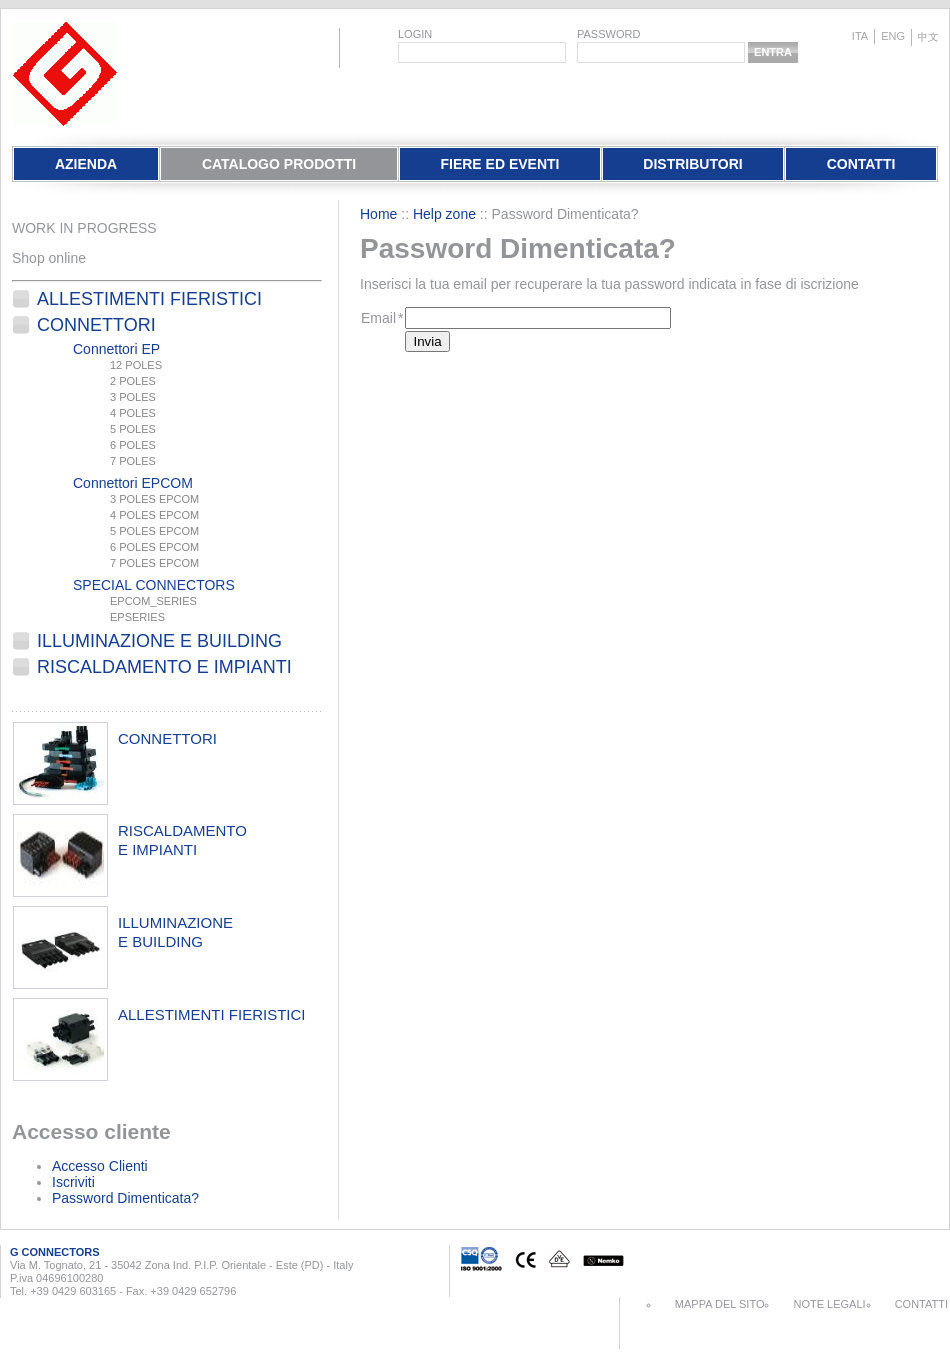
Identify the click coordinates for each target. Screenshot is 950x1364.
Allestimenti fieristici (149, 299)
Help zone (444, 214)
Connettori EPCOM (133, 483)
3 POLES (133, 397)
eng (893, 36)
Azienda (86, 164)
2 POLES (133, 381)
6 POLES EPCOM (154, 547)
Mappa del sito (720, 1304)
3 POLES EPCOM (154, 499)
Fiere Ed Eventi (499, 164)
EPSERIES (137, 617)
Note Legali (829, 1304)
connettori (167, 738)
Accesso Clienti (100, 1166)
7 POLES (133, 461)
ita (860, 36)
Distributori (692, 164)
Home (378, 214)
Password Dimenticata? (125, 1198)
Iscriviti (73, 1182)
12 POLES (136, 365)
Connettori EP (116, 349)
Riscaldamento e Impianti (164, 667)
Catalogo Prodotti (279, 164)
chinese (928, 37)
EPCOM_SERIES (153, 601)
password (608, 34)
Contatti (861, 164)
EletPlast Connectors (65, 74)
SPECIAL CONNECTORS (154, 585)
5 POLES (133, 429)
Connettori (96, 325)
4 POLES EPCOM (154, 515)
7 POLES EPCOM (154, 563)
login (415, 34)
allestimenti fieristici (212, 1014)
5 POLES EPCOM (154, 531)
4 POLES (133, 413)
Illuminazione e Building (159, 641)
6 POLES (133, 445)
